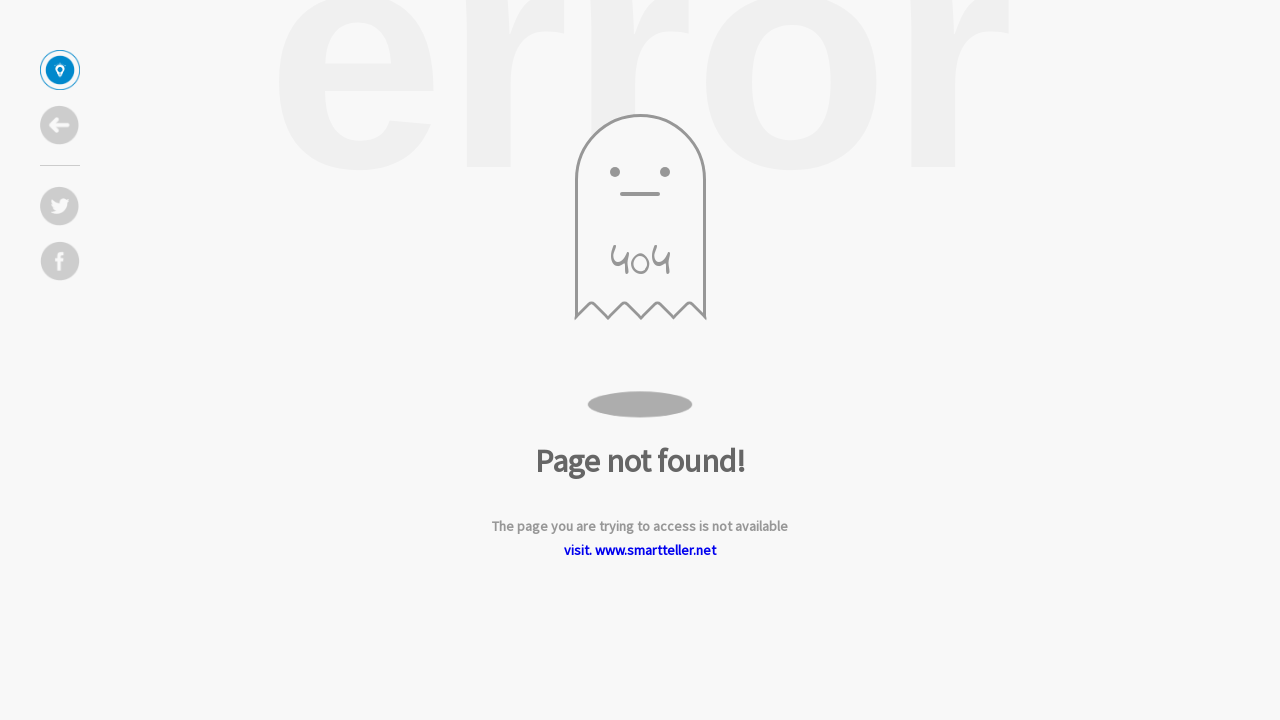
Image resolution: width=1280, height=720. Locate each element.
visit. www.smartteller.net (640, 550)
